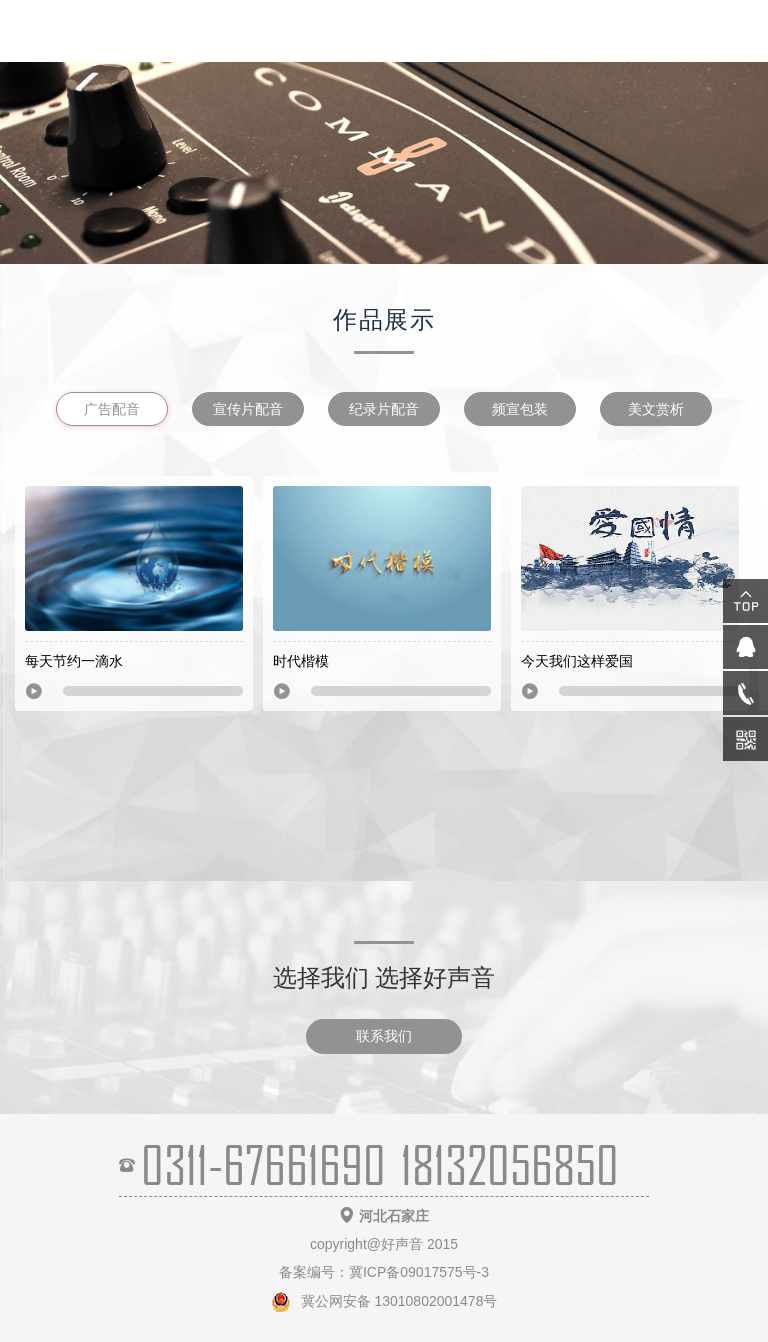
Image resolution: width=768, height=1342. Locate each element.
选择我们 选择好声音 (384, 977)
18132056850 (510, 1165)
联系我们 (384, 1036)
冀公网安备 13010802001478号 (384, 1301)
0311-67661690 (263, 1165)
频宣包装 (520, 409)
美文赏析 (656, 409)
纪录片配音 (384, 409)
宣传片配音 (248, 409)
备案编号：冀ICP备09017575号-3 (384, 1272)
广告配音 (112, 409)
